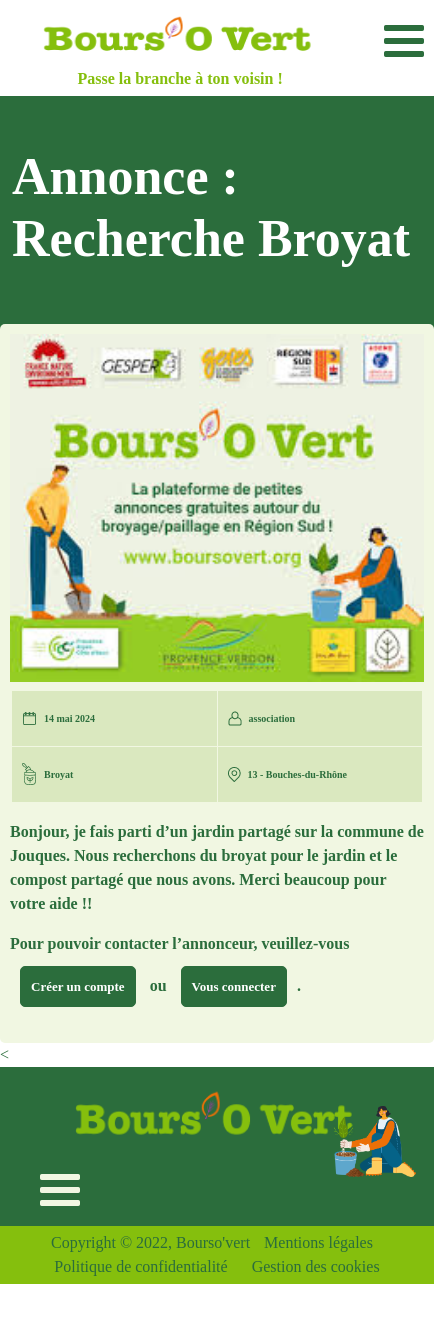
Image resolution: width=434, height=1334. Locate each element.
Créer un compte (78, 986)
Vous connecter (234, 986)
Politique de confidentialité (140, 1266)
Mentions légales (318, 1242)
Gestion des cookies (316, 1266)
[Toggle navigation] (403, 40)
